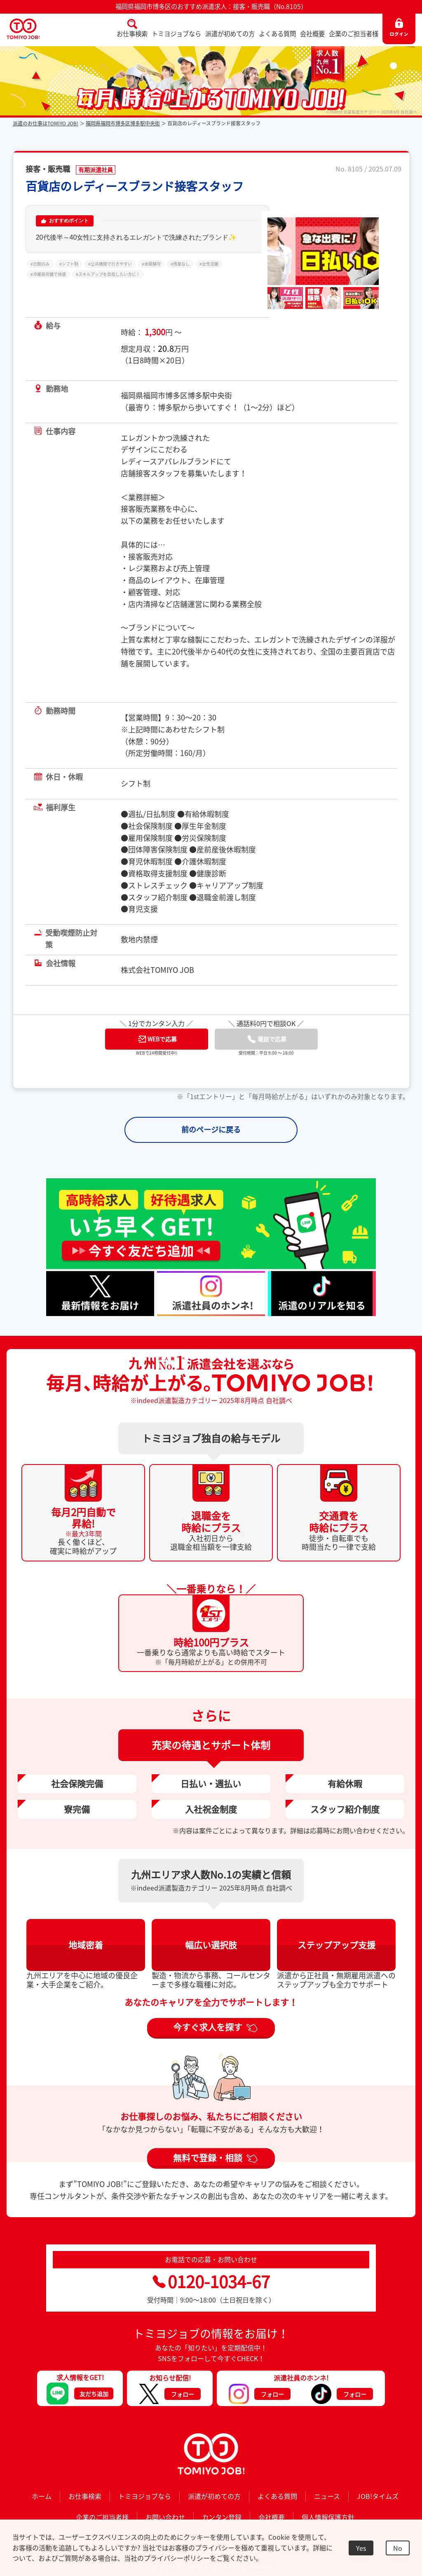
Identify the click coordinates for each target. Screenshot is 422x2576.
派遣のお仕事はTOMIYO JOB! (45, 123)
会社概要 (312, 33)
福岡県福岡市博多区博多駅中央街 (123, 123)
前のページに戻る (211, 1129)
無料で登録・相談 (207, 2157)
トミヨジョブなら (176, 33)
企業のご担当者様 (353, 33)
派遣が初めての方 (230, 33)
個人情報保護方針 (328, 2517)
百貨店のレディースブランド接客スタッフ (135, 186)
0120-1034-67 (211, 2281)
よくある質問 (277, 33)
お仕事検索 (132, 33)
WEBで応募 (157, 1039)
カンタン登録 (221, 2517)
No (397, 2548)
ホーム (42, 2496)
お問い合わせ (165, 2517)
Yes (361, 2548)
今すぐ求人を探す (207, 2026)
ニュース (327, 2496)
